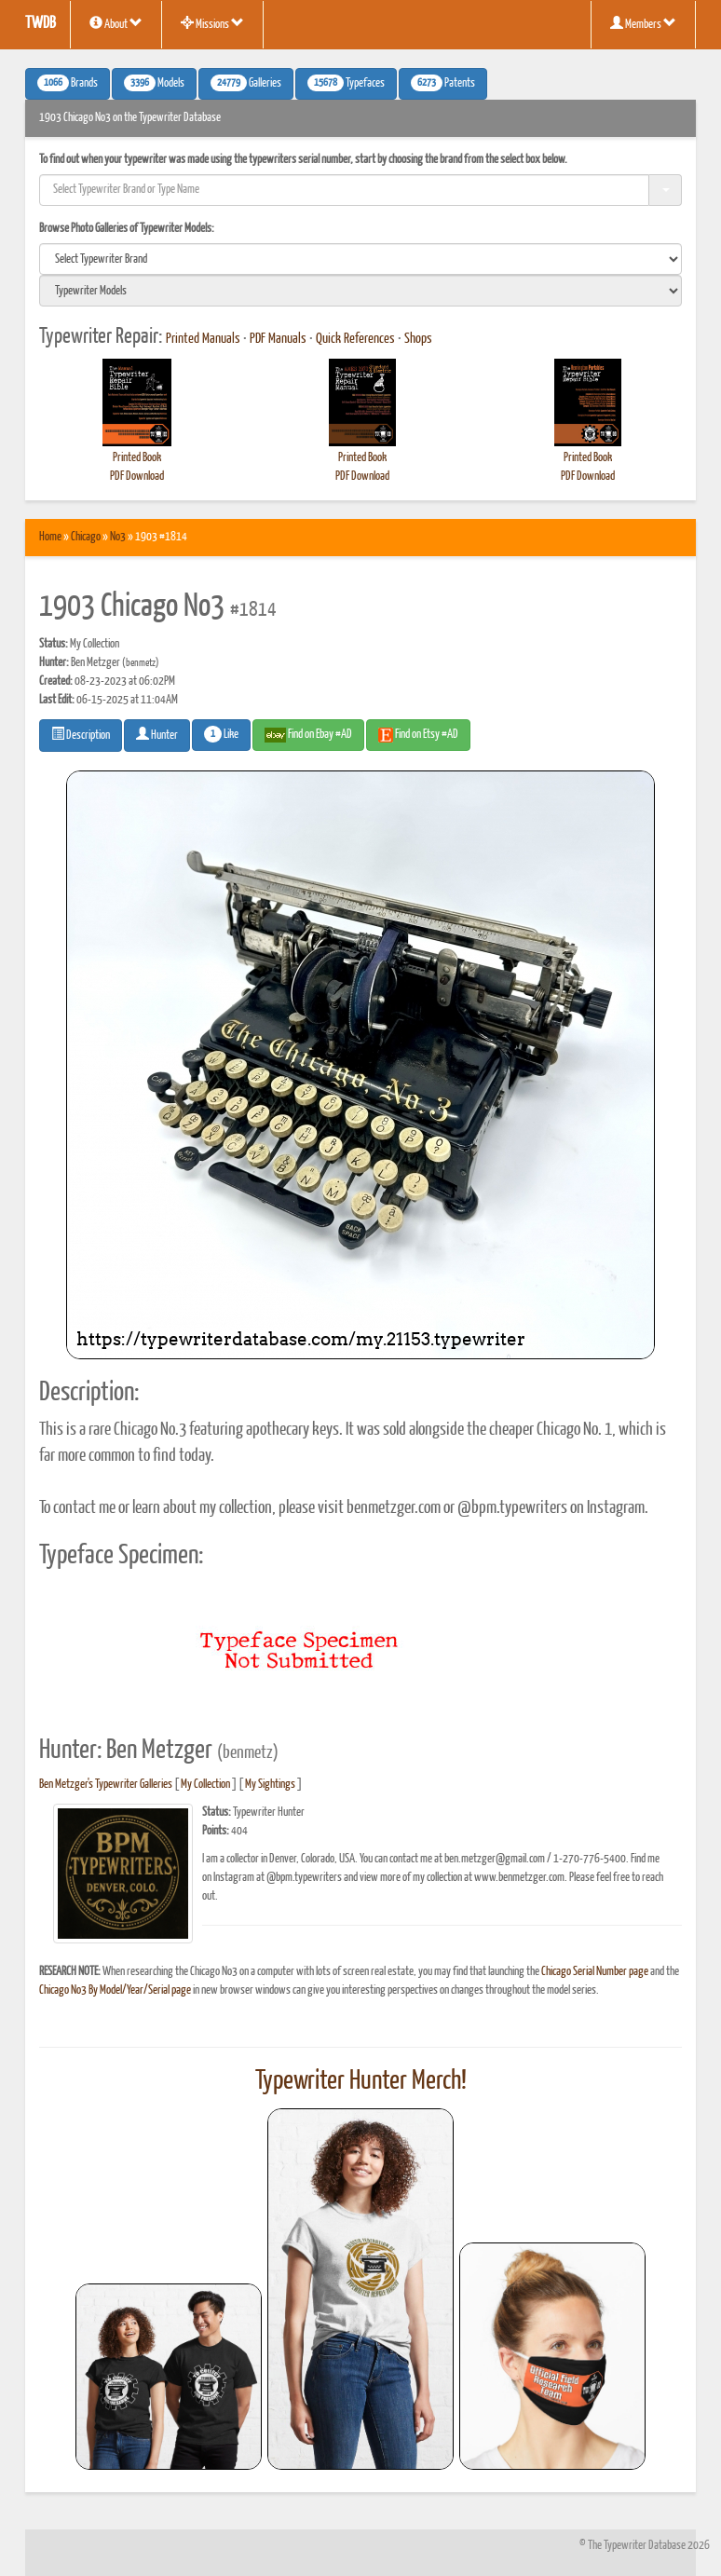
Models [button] (154, 83)
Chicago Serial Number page (594, 1972)
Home (50, 537)
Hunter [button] (157, 734)
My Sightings (270, 1785)
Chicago (86, 537)
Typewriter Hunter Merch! (361, 2081)
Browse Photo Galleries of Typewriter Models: (126, 229)
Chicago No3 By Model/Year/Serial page (115, 1990)
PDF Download (137, 476)
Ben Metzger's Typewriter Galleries (105, 1785)
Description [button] (80, 734)
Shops (418, 339)
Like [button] (221, 734)
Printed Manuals (203, 339)
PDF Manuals (278, 339)
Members (643, 23)
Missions (212, 23)
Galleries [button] (246, 83)
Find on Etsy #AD (418, 735)
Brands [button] (67, 83)
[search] (360, 259)
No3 (118, 537)
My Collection (205, 1785)
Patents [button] (443, 83)
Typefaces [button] (346, 83)
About (116, 23)
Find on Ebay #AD (308, 735)
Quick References (355, 339)
